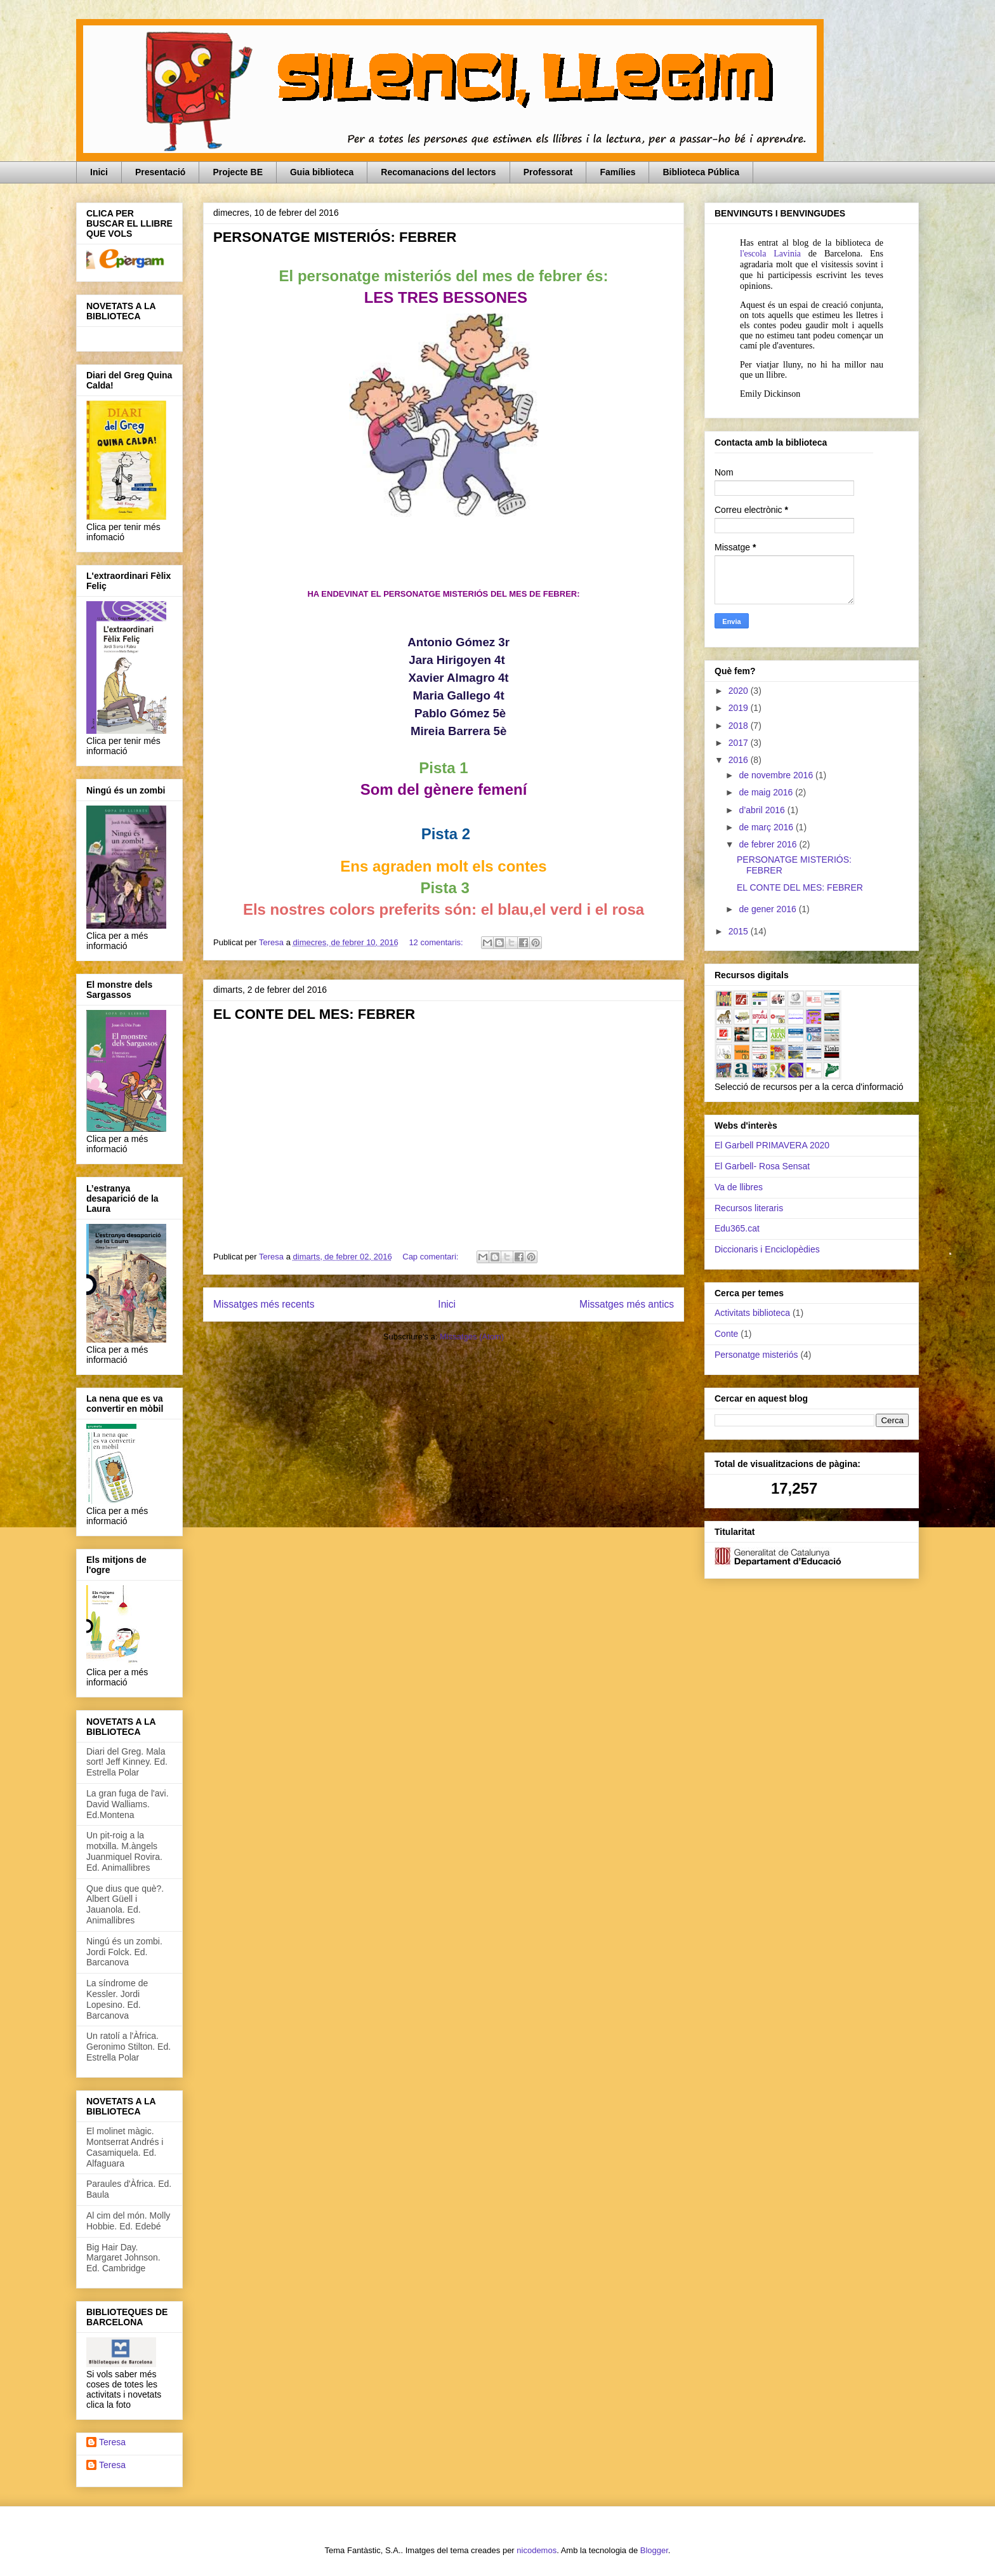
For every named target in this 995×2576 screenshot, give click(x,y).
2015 (739, 931)
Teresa (112, 2442)
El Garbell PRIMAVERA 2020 (772, 1145)
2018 (739, 725)
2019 (739, 708)
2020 (739, 691)
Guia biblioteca (321, 172)
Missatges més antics (626, 1304)
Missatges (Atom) (472, 1336)
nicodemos (537, 2550)
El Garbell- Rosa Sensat (762, 1166)
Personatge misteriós (756, 1355)
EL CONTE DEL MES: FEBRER (314, 1014)
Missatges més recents (263, 1304)
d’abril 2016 (763, 810)
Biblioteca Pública (700, 172)
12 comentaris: (437, 942)
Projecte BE (238, 172)
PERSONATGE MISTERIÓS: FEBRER (334, 237)
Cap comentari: (431, 1256)
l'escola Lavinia (770, 253)
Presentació (160, 172)
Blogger (654, 2550)
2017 (739, 743)
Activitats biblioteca (752, 1313)
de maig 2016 (767, 792)
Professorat (548, 172)
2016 (739, 760)
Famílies (617, 172)
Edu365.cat (737, 1228)
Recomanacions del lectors (438, 172)
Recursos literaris (749, 1208)
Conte (726, 1334)
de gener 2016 (768, 909)
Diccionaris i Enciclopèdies (767, 1249)
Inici (99, 172)
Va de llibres (739, 1187)
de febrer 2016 (769, 844)
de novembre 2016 (777, 775)
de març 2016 (767, 827)
